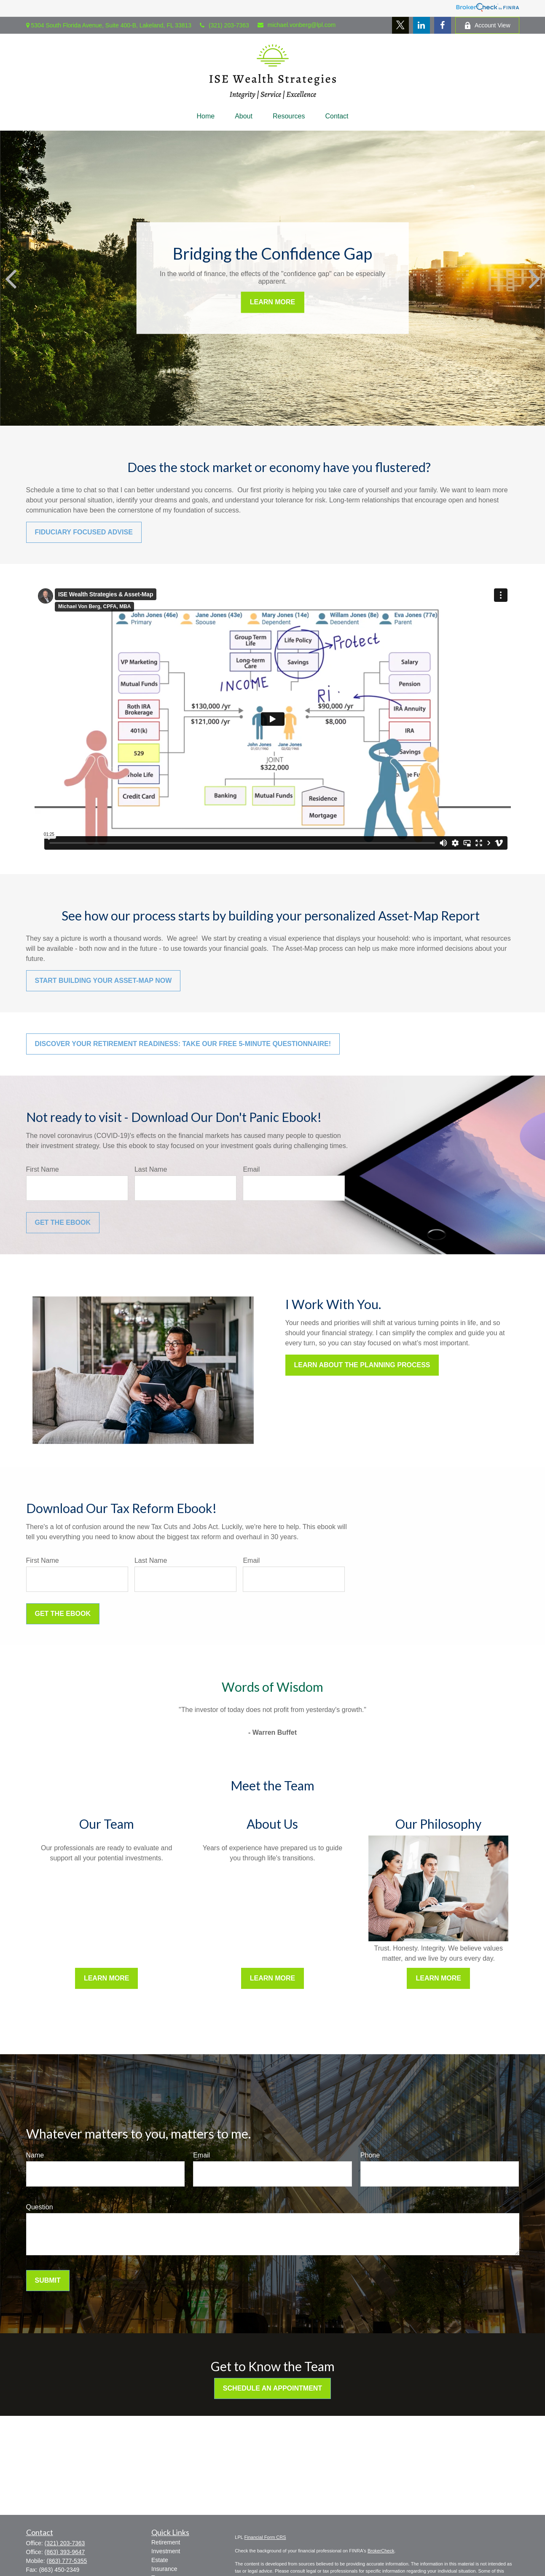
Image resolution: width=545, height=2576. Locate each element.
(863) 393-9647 (65, 2552)
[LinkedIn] (421, 25)
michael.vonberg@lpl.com (297, 24)
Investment (165, 2551)
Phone (370, 2155)
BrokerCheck (381, 2550)
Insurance (164, 2568)
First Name (42, 1169)
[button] (205, 116)
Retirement (165, 2542)
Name (35, 2155)
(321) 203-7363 (224, 25)
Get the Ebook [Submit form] (63, 1222)
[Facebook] (442, 25)
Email (251, 1169)
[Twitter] (400, 25)
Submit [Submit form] (48, 2280)
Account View (487, 25)
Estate (159, 2560)
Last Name (150, 1169)
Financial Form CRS (265, 2537)
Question (39, 2207)
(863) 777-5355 (67, 2560)
